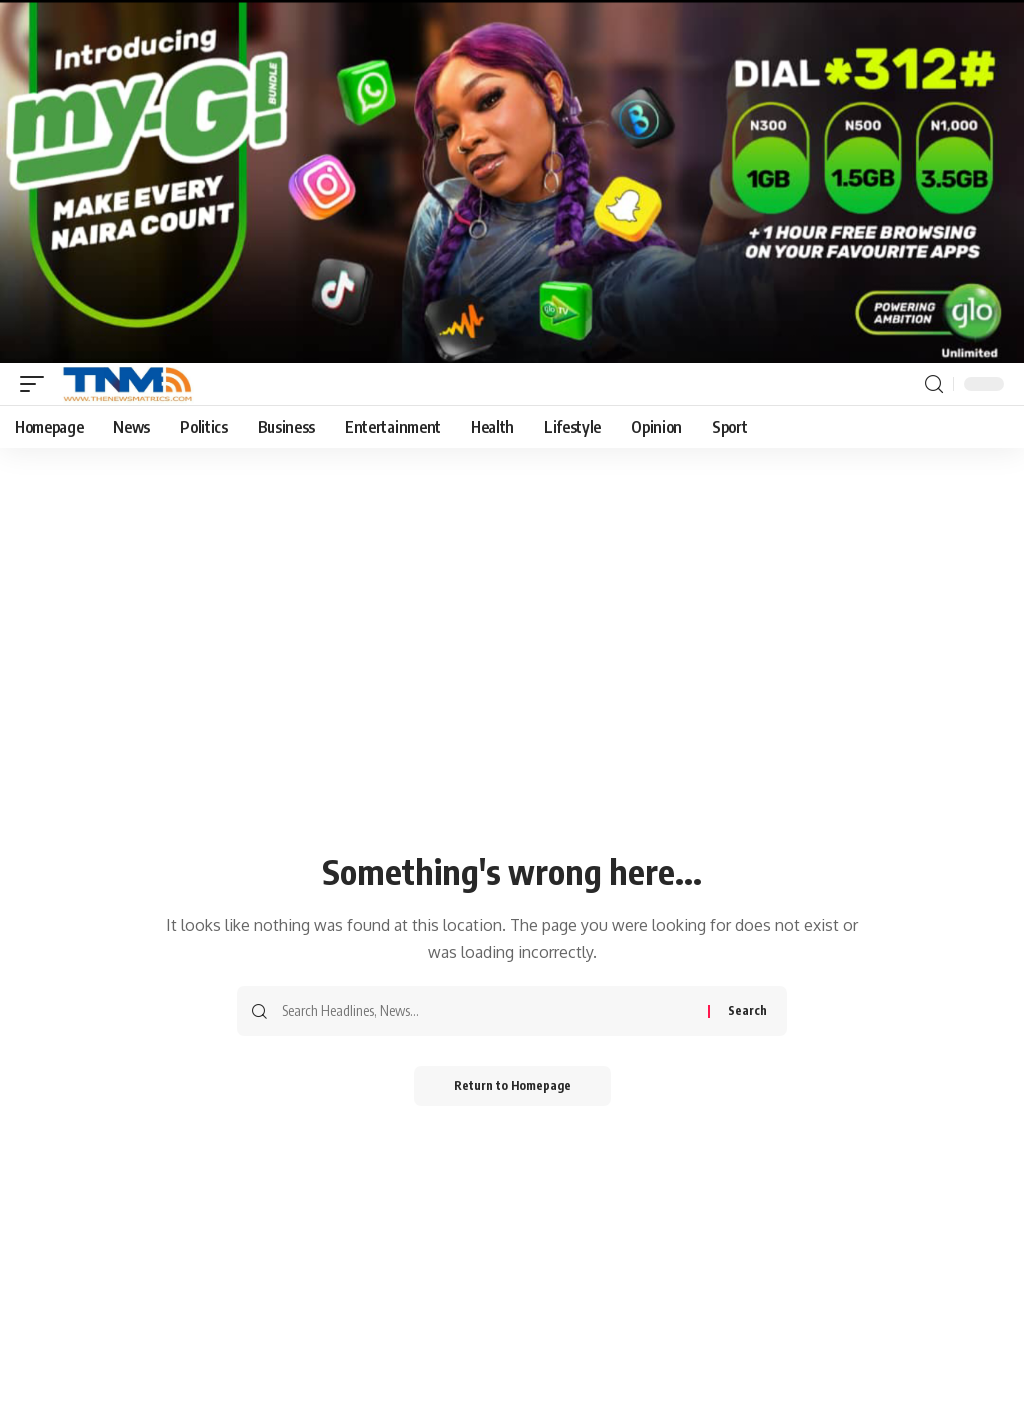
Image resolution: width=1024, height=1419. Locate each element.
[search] (934, 384)
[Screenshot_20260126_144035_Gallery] (512, 180)
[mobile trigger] (37, 384)
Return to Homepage (512, 1085)
